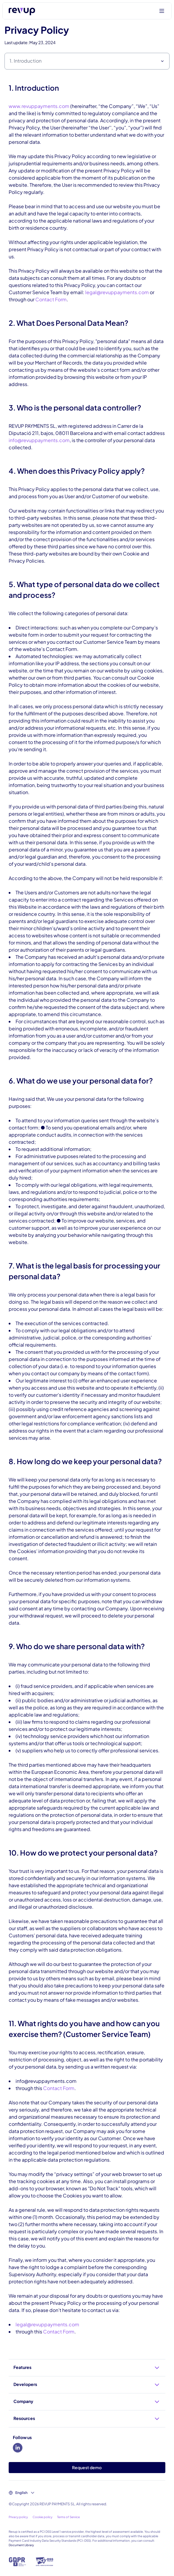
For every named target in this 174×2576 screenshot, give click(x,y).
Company (87, 2401)
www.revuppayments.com (39, 106)
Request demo (87, 2467)
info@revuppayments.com (39, 440)
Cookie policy (42, 2517)
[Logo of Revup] (22, 11)
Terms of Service (68, 2517)
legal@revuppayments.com (117, 292)
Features (87, 2367)
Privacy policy (18, 2517)
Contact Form (51, 299)
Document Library (21, 2545)
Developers (87, 2384)
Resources (87, 2418)
